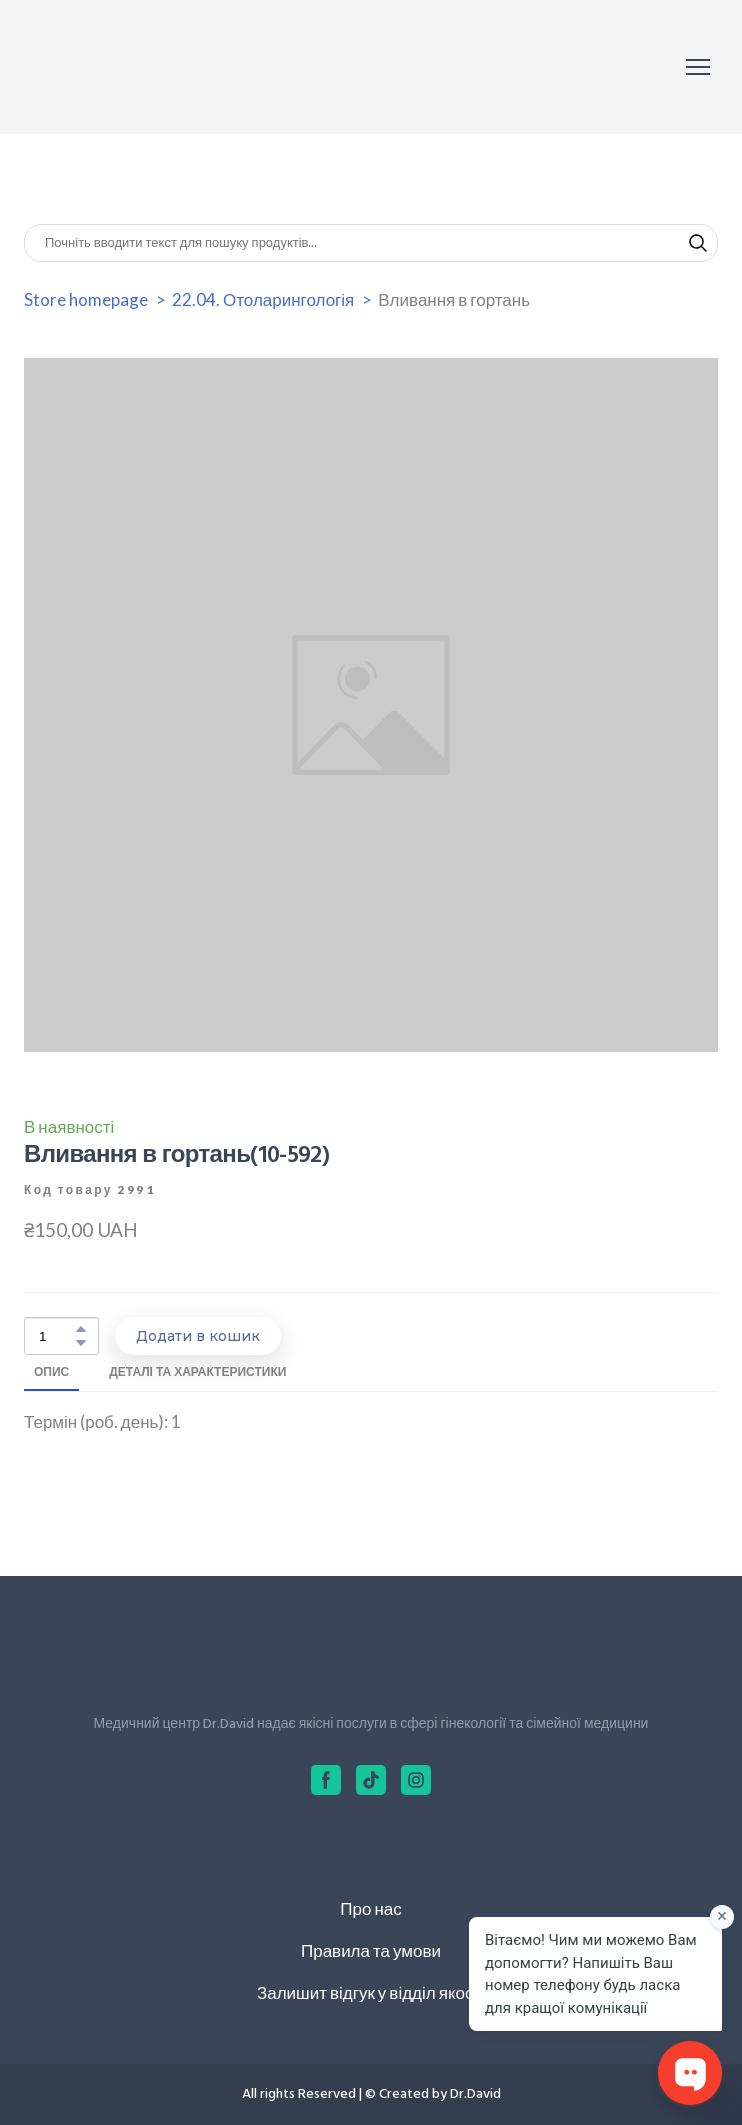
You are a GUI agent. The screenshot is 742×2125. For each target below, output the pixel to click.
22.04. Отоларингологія (263, 299)
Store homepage (86, 299)
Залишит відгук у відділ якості (371, 1992)
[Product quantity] (56, 1336)
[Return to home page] (113, 67)
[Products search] (371, 243)
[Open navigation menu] (698, 67)
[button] (698, 243)
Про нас (370, 1908)
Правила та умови (371, 1950)
